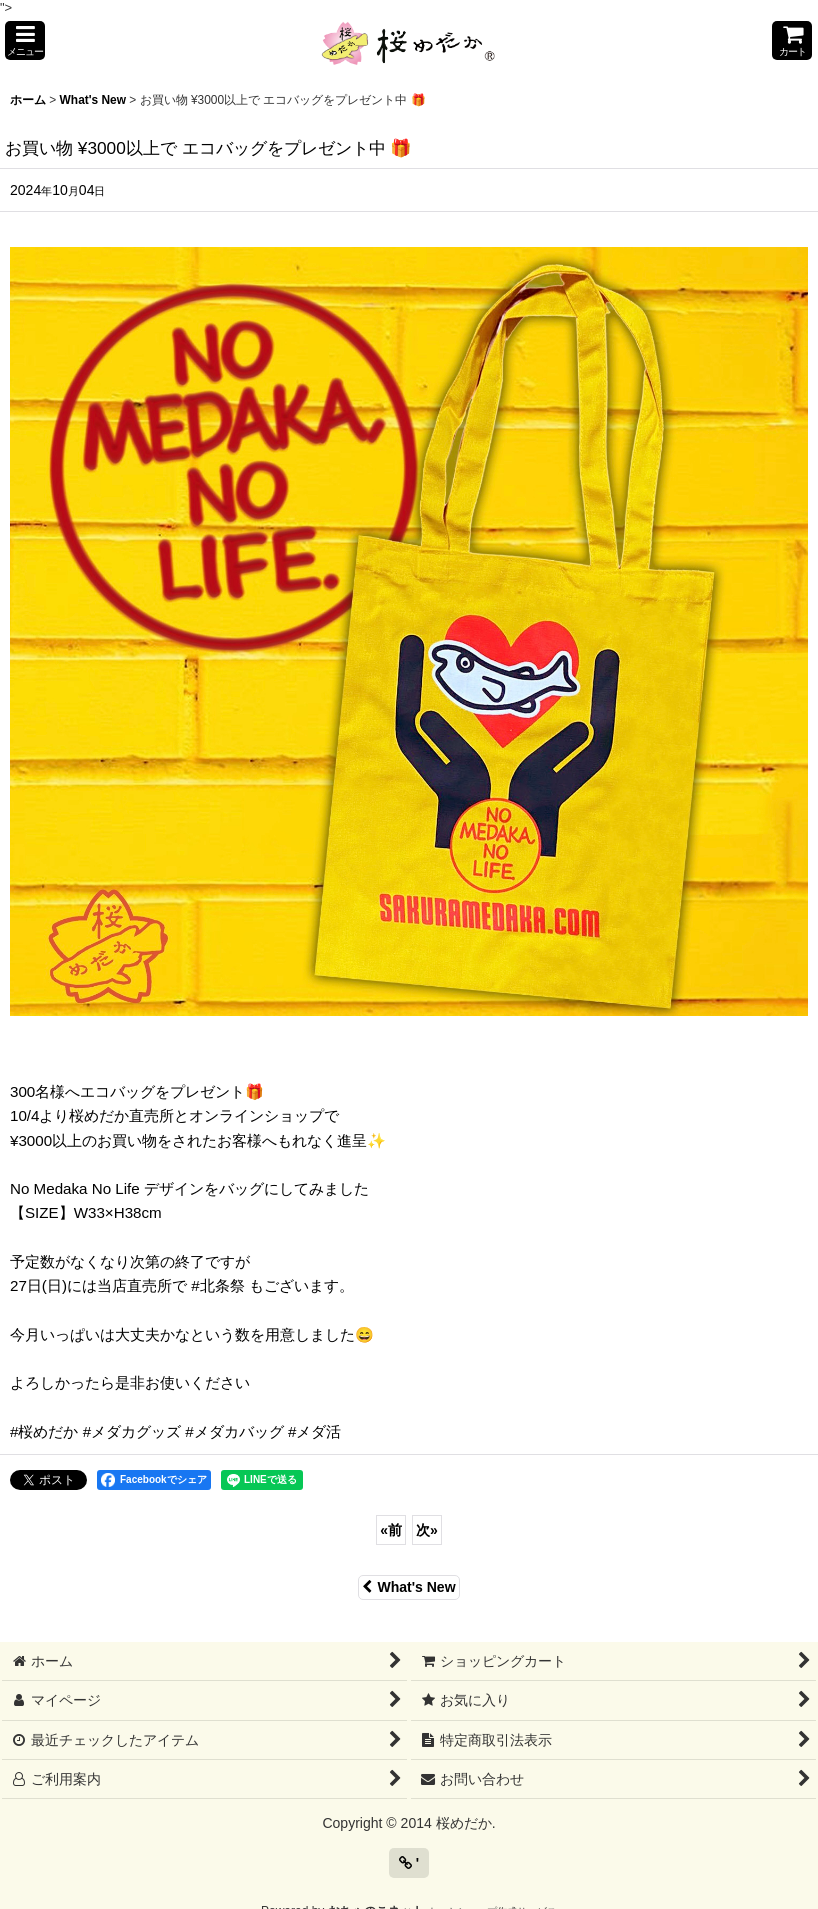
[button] (25, 40)
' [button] (409, 1863)
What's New (408, 1587)
